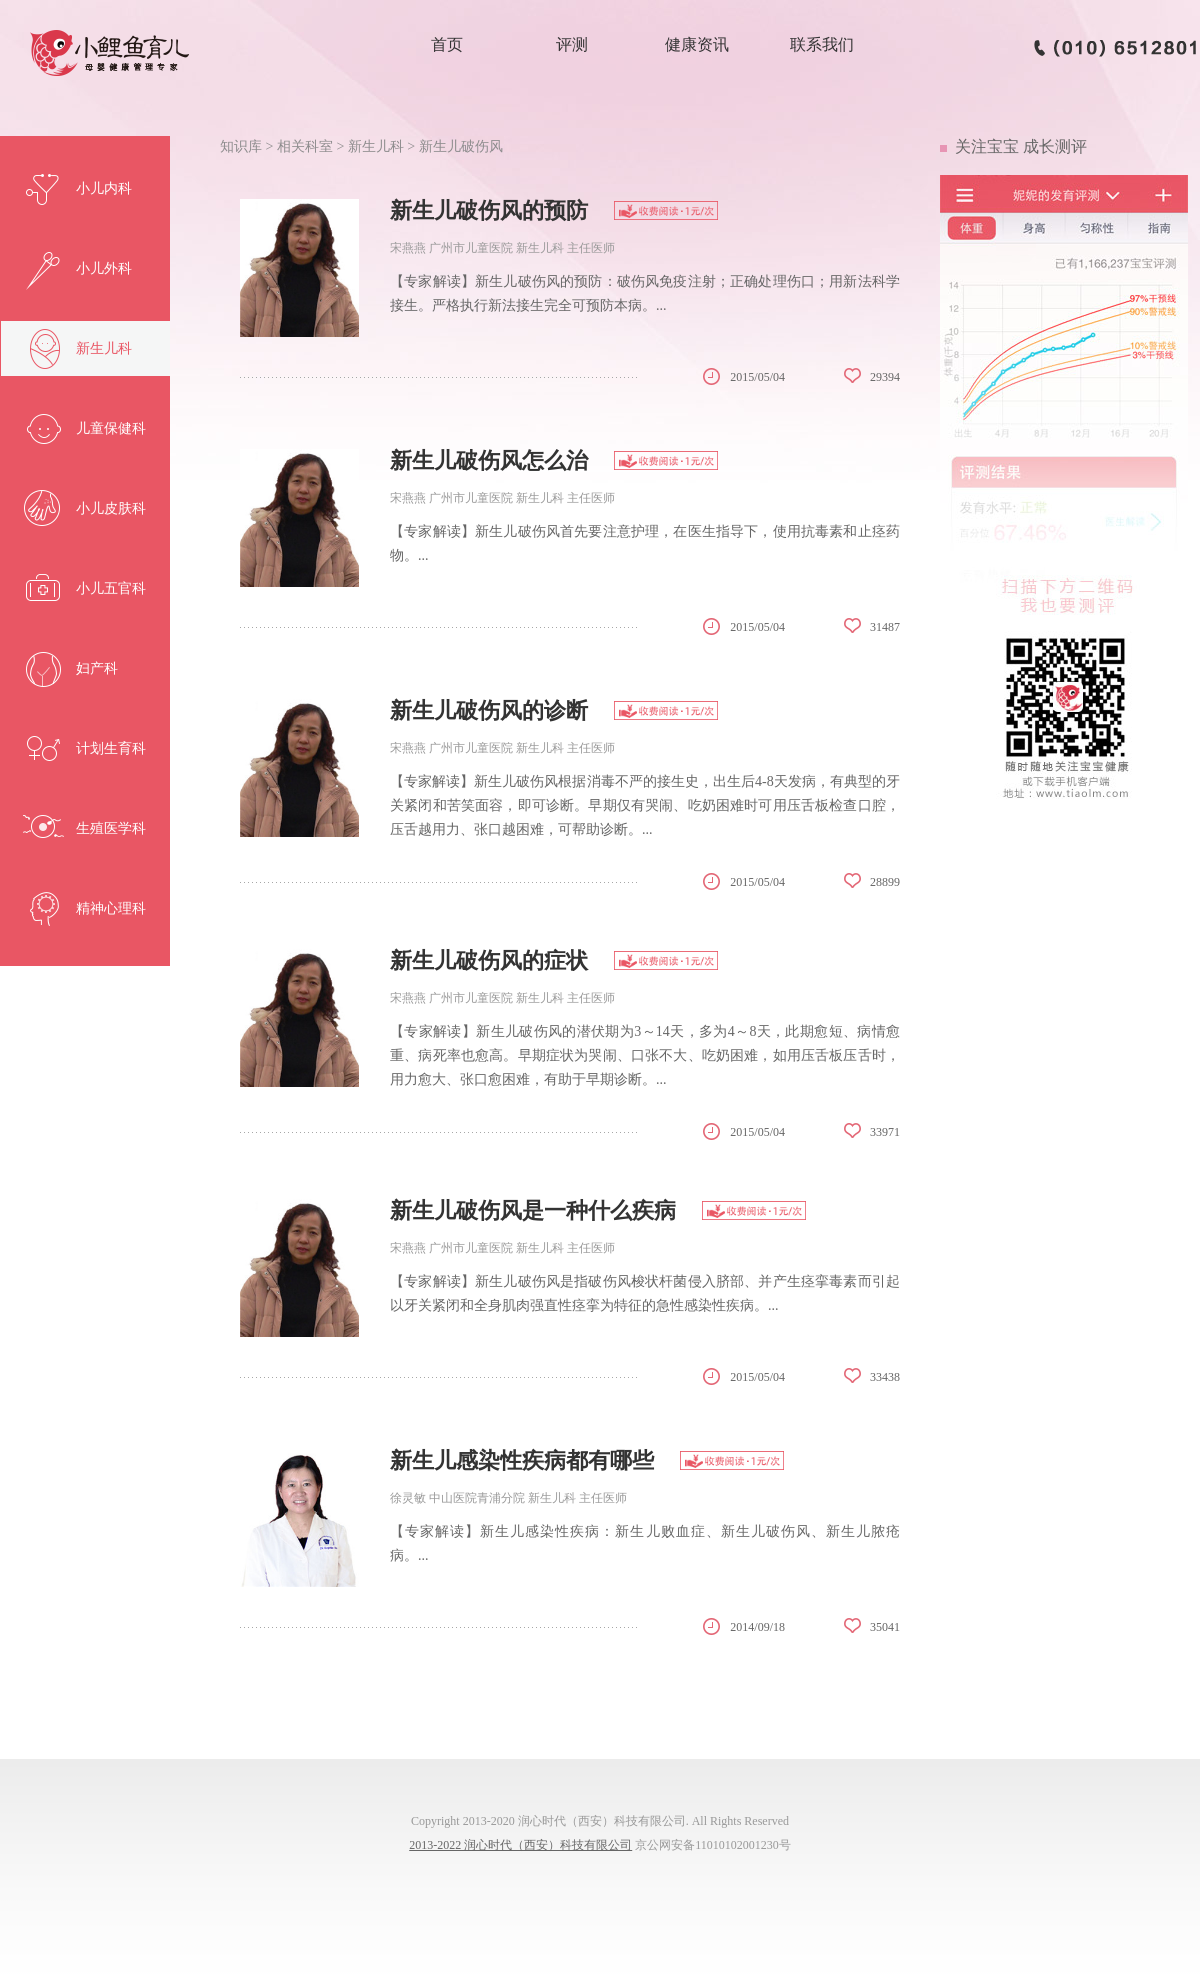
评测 (572, 44)
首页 (447, 44)
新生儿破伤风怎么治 (489, 460)
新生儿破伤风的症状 (489, 960)
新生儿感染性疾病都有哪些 (522, 1460)
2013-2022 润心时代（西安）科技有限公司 (520, 1845)
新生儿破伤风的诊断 (489, 710)
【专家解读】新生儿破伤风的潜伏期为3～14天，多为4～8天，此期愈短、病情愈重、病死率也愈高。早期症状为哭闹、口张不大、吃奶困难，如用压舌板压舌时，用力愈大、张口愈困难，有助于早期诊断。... (645, 1055)
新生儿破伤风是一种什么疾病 (533, 1210)
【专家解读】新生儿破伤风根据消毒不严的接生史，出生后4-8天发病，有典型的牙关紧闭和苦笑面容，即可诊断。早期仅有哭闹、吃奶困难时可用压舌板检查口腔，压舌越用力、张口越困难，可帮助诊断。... (645, 805)
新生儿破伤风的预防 (489, 210)
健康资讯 (697, 44)
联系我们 (822, 44)
